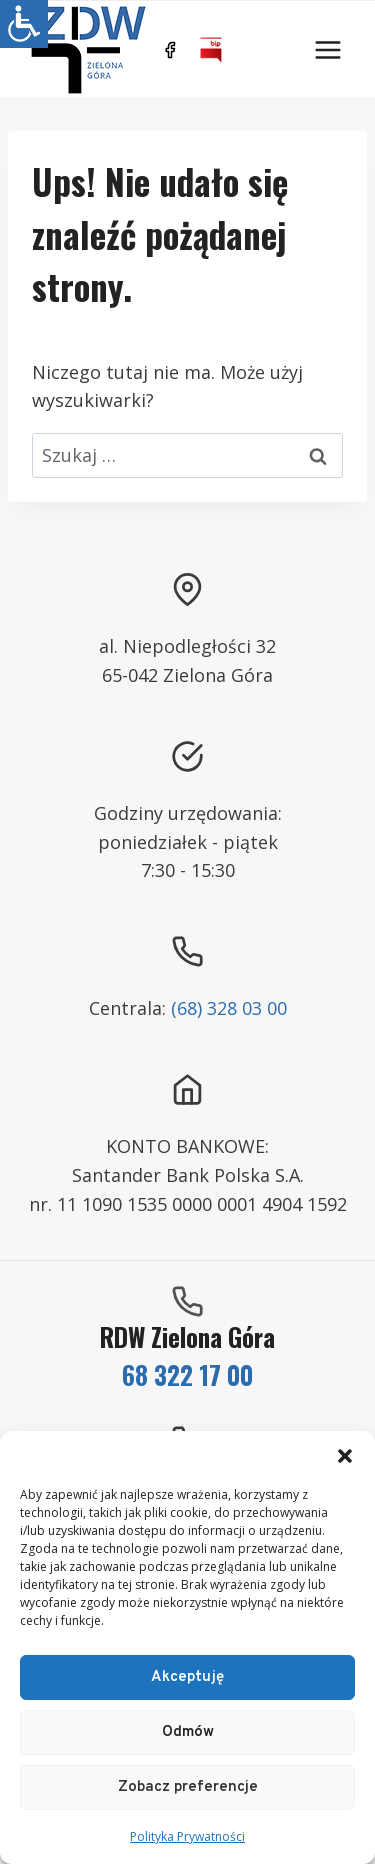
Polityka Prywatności (187, 1836)
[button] (345, 1456)
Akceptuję (187, 1677)
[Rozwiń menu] (327, 49)
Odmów (188, 1732)
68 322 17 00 (187, 1374)
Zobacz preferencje (188, 1787)
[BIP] (211, 50)
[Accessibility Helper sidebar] (24, 24)
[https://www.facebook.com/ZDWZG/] (170, 50)
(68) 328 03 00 (229, 1008)
